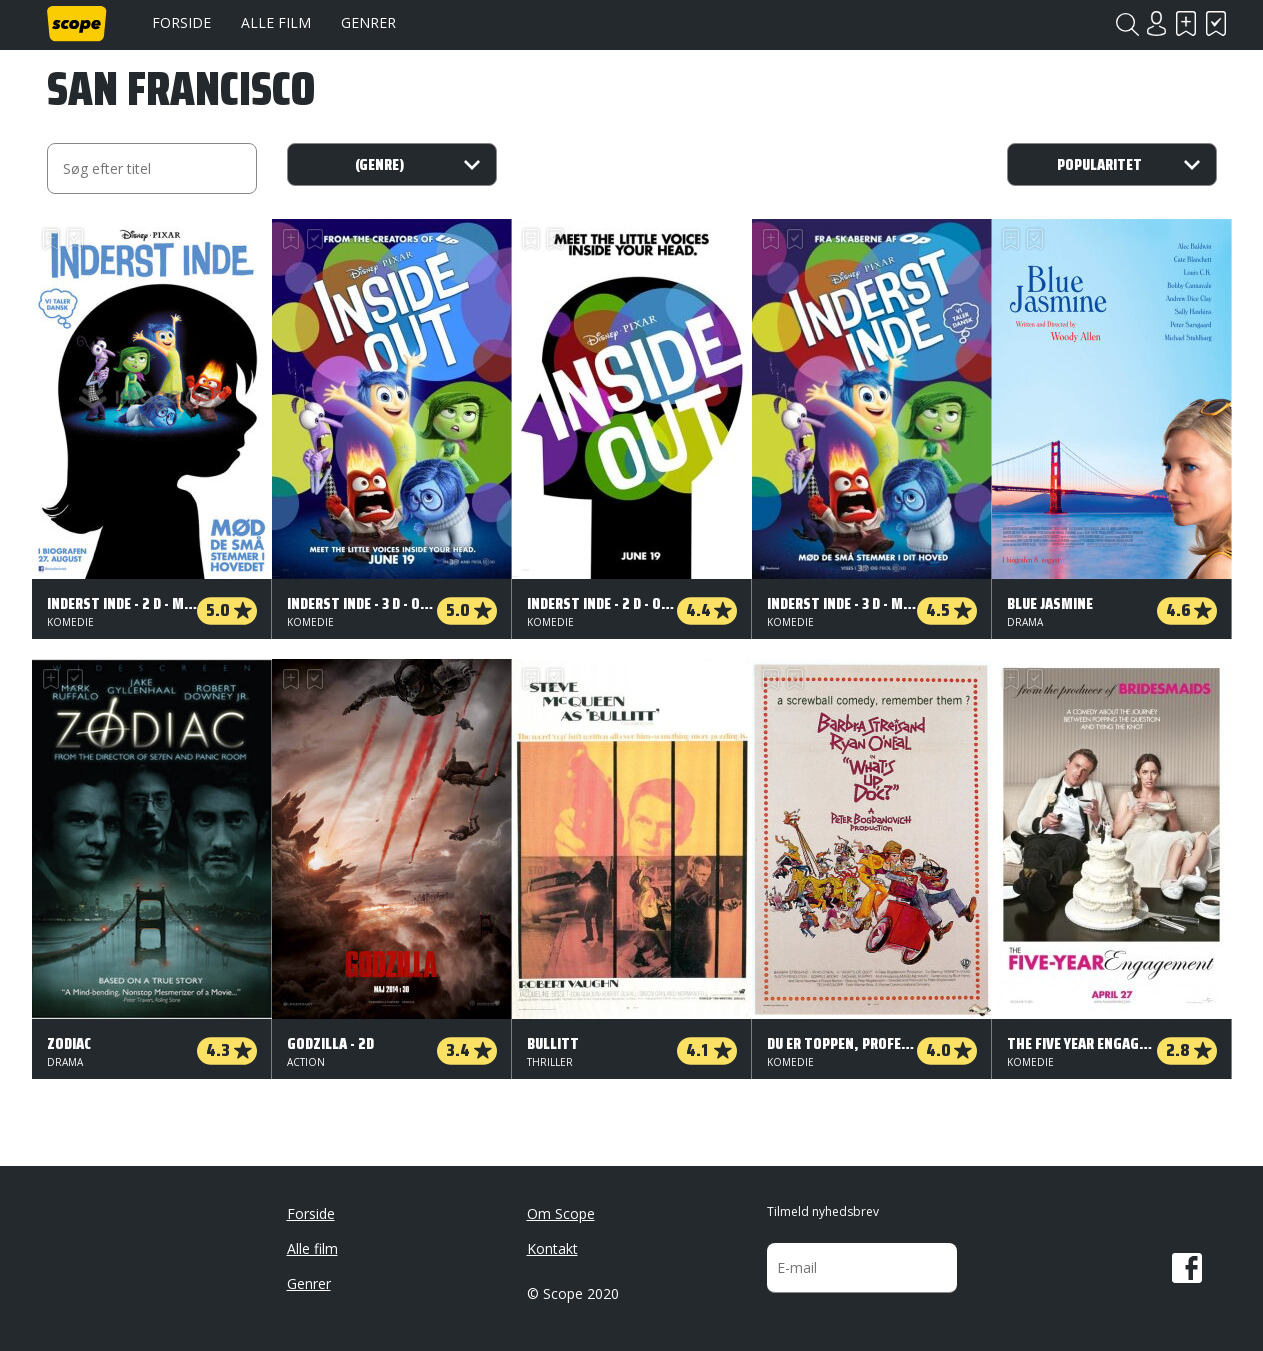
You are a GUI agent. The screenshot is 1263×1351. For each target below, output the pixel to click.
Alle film (276, 22)
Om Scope (561, 1213)
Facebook (1187, 1268)
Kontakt (552, 1248)
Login (1157, 23)
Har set (1217, 23)
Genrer (368, 22)
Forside (181, 22)
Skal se (1187, 23)
